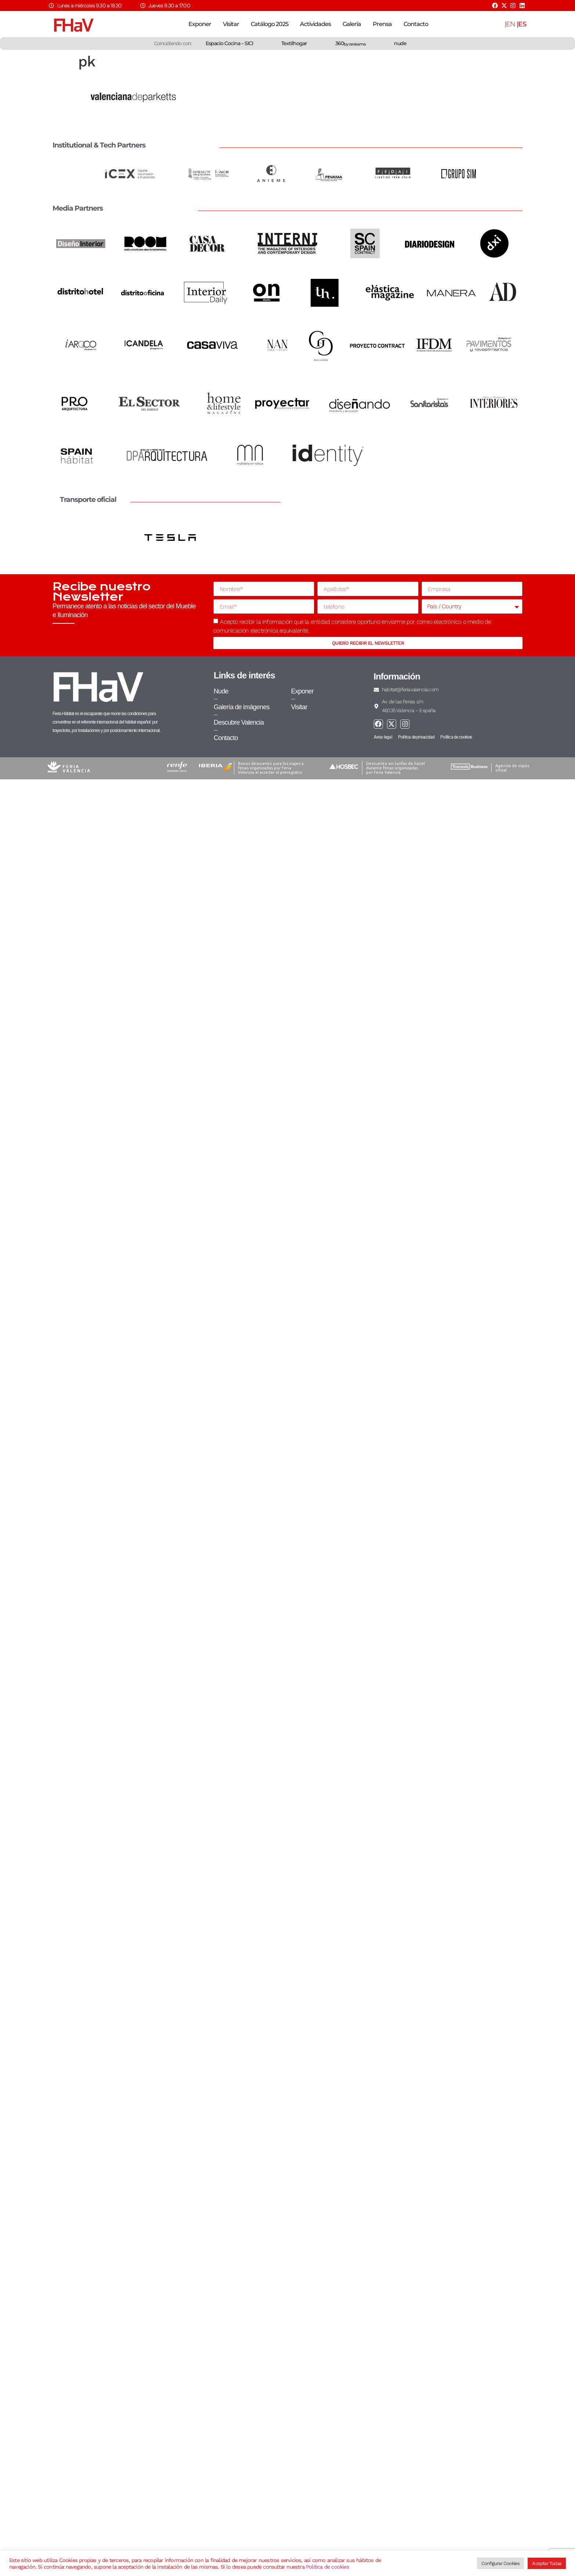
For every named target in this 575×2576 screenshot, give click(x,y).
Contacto (416, 24)
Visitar (231, 24)
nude (400, 43)
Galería (352, 24)
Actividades (315, 24)
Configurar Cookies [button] (500, 2563)
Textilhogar (294, 43)
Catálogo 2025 (269, 24)
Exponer (199, 24)
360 (350, 43)
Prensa (382, 24)
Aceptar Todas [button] (546, 2563)
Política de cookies (327, 2567)
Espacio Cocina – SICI (229, 43)
